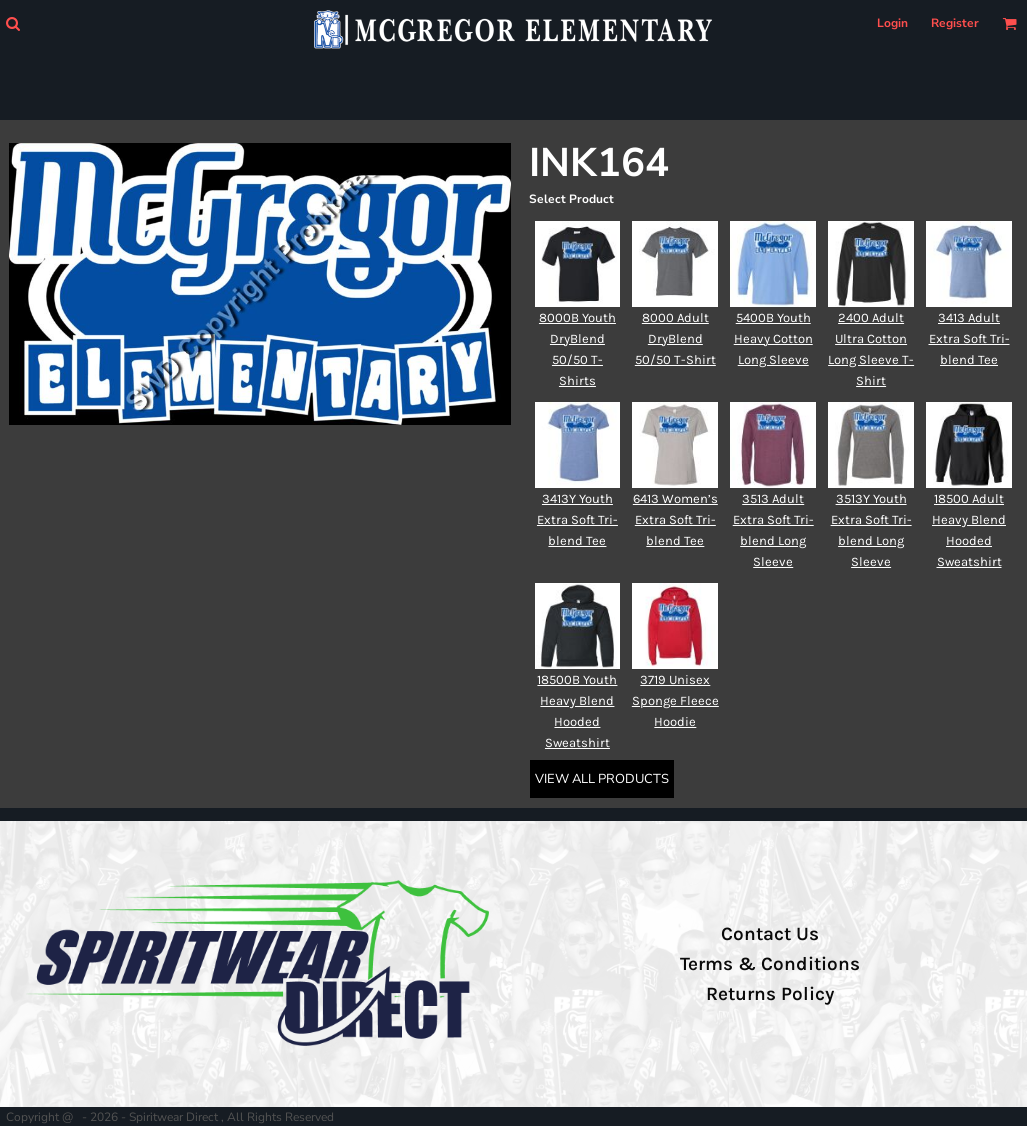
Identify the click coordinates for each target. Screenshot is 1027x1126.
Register (955, 23)
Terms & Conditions (770, 964)
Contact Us (770, 934)
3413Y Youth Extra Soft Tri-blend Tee (577, 519)
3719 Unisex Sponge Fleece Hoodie (675, 700)
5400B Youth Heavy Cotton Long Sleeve (773, 338)
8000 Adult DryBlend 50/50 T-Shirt (675, 338)
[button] (12, 23)
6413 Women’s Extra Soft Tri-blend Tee (675, 519)
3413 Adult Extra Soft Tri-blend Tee (969, 338)
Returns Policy (770, 994)
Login (892, 23)
